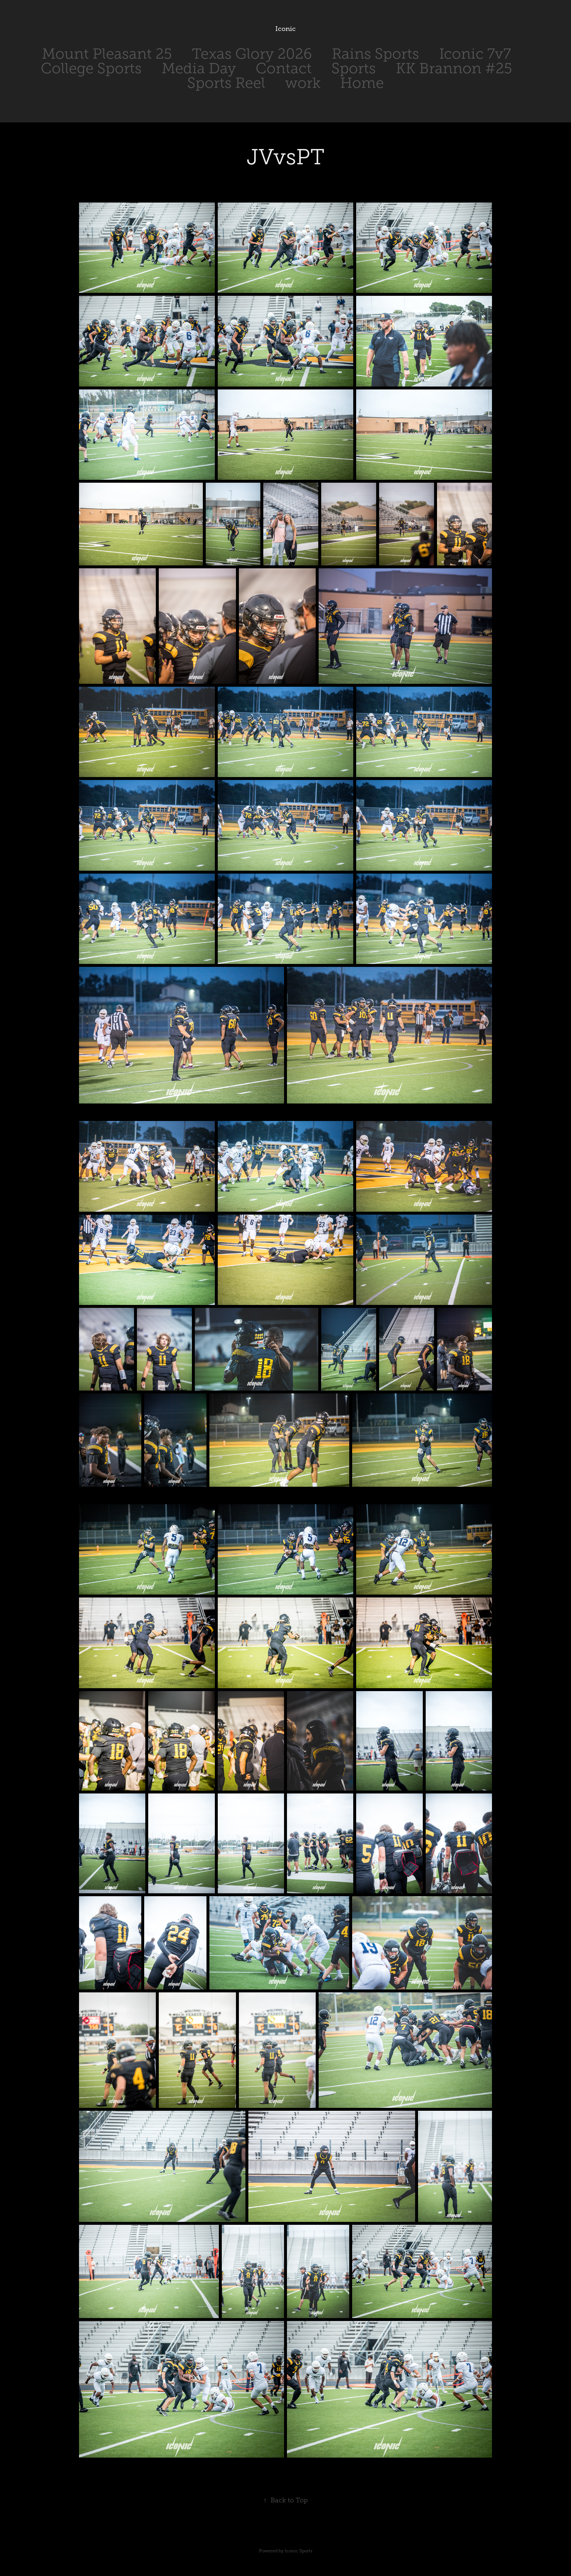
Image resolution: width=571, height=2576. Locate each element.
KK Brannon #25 (454, 68)
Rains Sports (375, 54)
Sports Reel (226, 83)
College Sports (91, 68)
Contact (284, 68)
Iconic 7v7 (475, 54)
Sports (353, 68)
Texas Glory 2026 (252, 54)
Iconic (285, 28)
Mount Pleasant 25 (107, 54)
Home (362, 83)
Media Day (199, 68)
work (302, 83)
